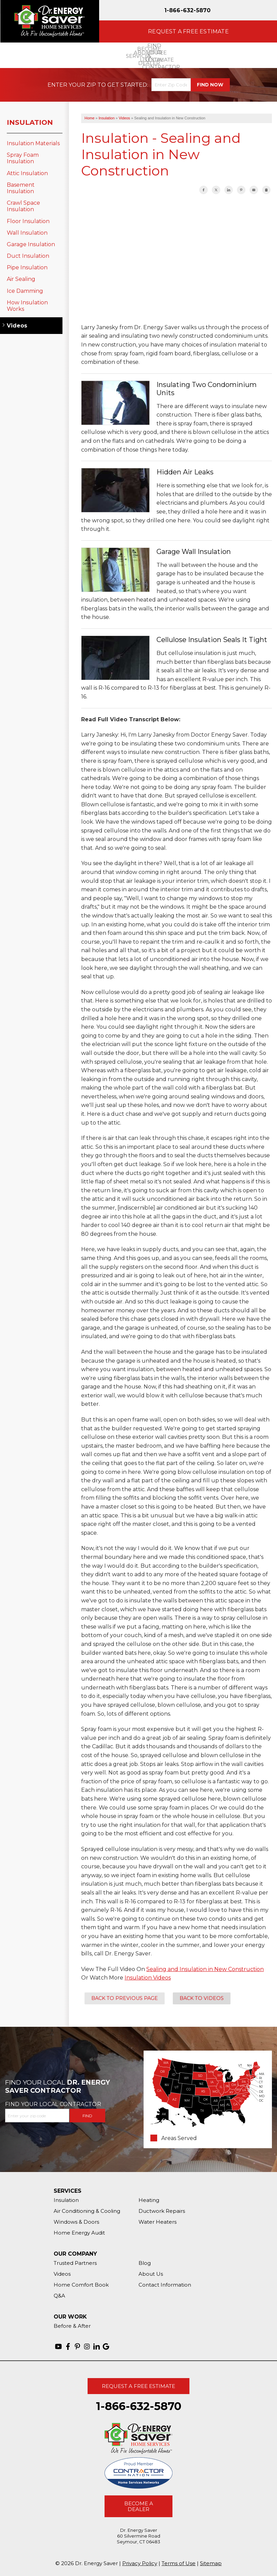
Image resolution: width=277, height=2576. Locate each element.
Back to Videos (202, 1998)
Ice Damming (25, 291)
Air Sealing (21, 279)
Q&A (59, 2295)
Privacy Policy (139, 2563)
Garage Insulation (31, 244)
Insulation (30, 122)
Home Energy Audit (79, 2232)
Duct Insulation (28, 256)
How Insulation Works (27, 305)
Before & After (72, 2326)
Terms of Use (179, 2563)
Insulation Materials (33, 143)
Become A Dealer (138, 2506)
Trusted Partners (75, 2263)
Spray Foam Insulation (23, 158)
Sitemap (211, 2563)
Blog (144, 2263)
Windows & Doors (76, 2222)
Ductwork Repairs (161, 2211)
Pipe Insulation (27, 267)
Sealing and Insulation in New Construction (205, 1969)
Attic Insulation (27, 173)
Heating (148, 2200)
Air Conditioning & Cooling (87, 2211)
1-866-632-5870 (187, 10)
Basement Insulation (21, 188)
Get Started (127, 85)
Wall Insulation (27, 233)
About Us (150, 2274)
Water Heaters (157, 2222)
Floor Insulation (28, 221)
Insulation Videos (148, 1977)
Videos (17, 325)
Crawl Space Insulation (23, 206)
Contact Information (164, 2285)
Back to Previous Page (124, 1998)
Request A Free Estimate (138, 2386)
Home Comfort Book (81, 2285)
